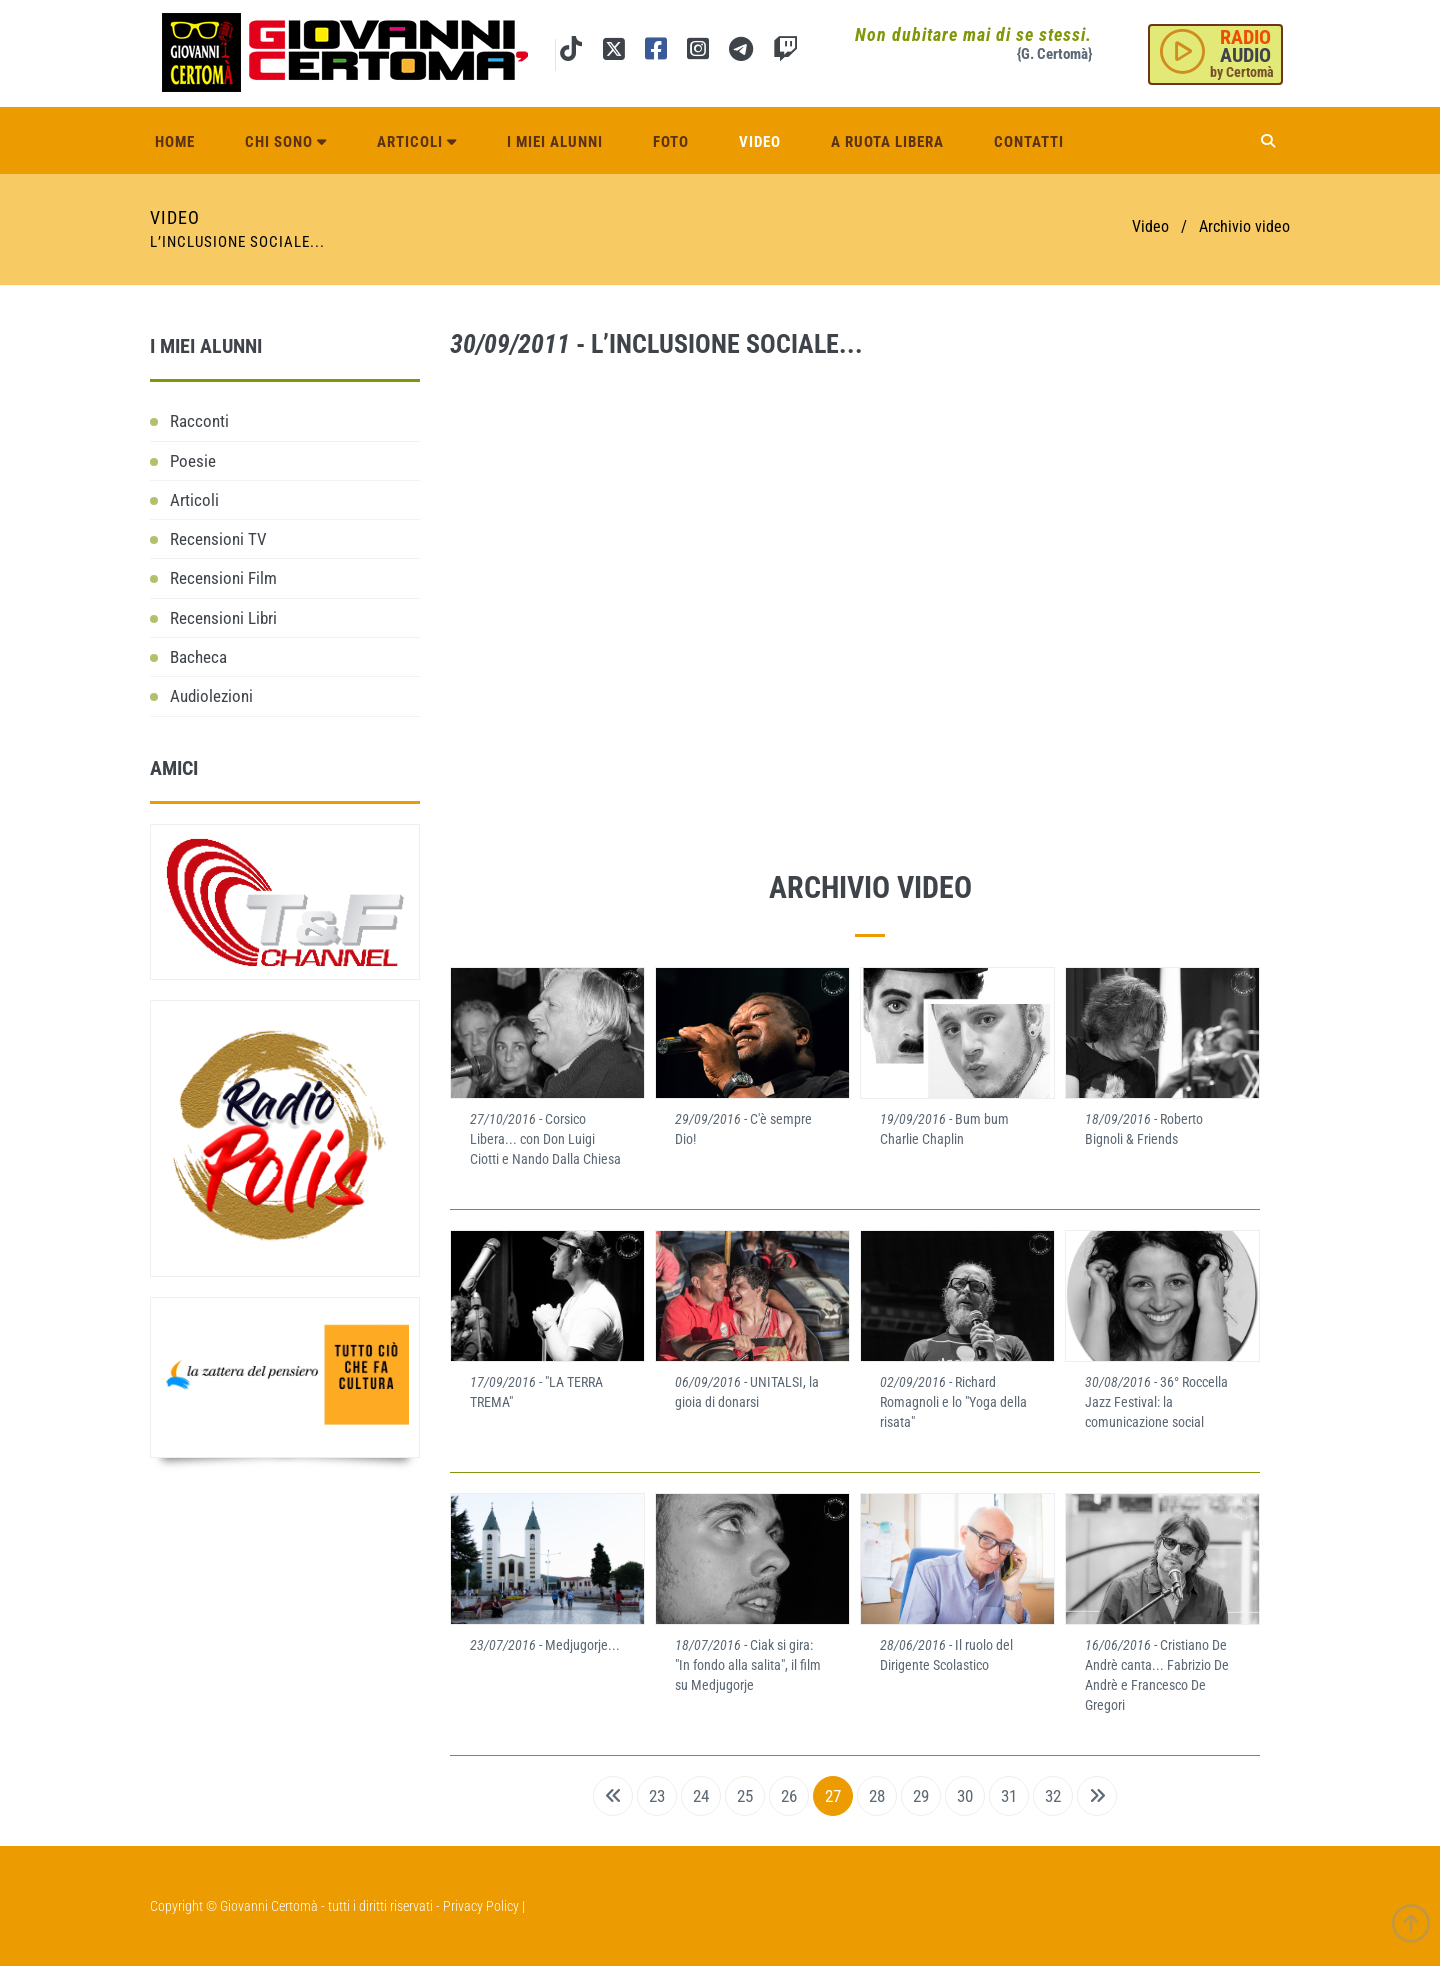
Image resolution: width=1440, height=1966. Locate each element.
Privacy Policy (481, 1906)
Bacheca (198, 657)
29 (921, 1796)
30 (965, 1796)
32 (1053, 1796)
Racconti (199, 421)
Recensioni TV (218, 539)
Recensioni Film (223, 578)
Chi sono (286, 142)
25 (745, 1796)
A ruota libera (887, 142)
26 (789, 1796)
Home (175, 142)
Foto (671, 142)
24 (701, 1796)
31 (1009, 1796)
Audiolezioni (211, 696)
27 (833, 1796)
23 (657, 1796)
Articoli (417, 142)
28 (877, 1796)
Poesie (193, 461)
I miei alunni (555, 142)
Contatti (1029, 142)
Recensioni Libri (223, 618)
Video (760, 142)
